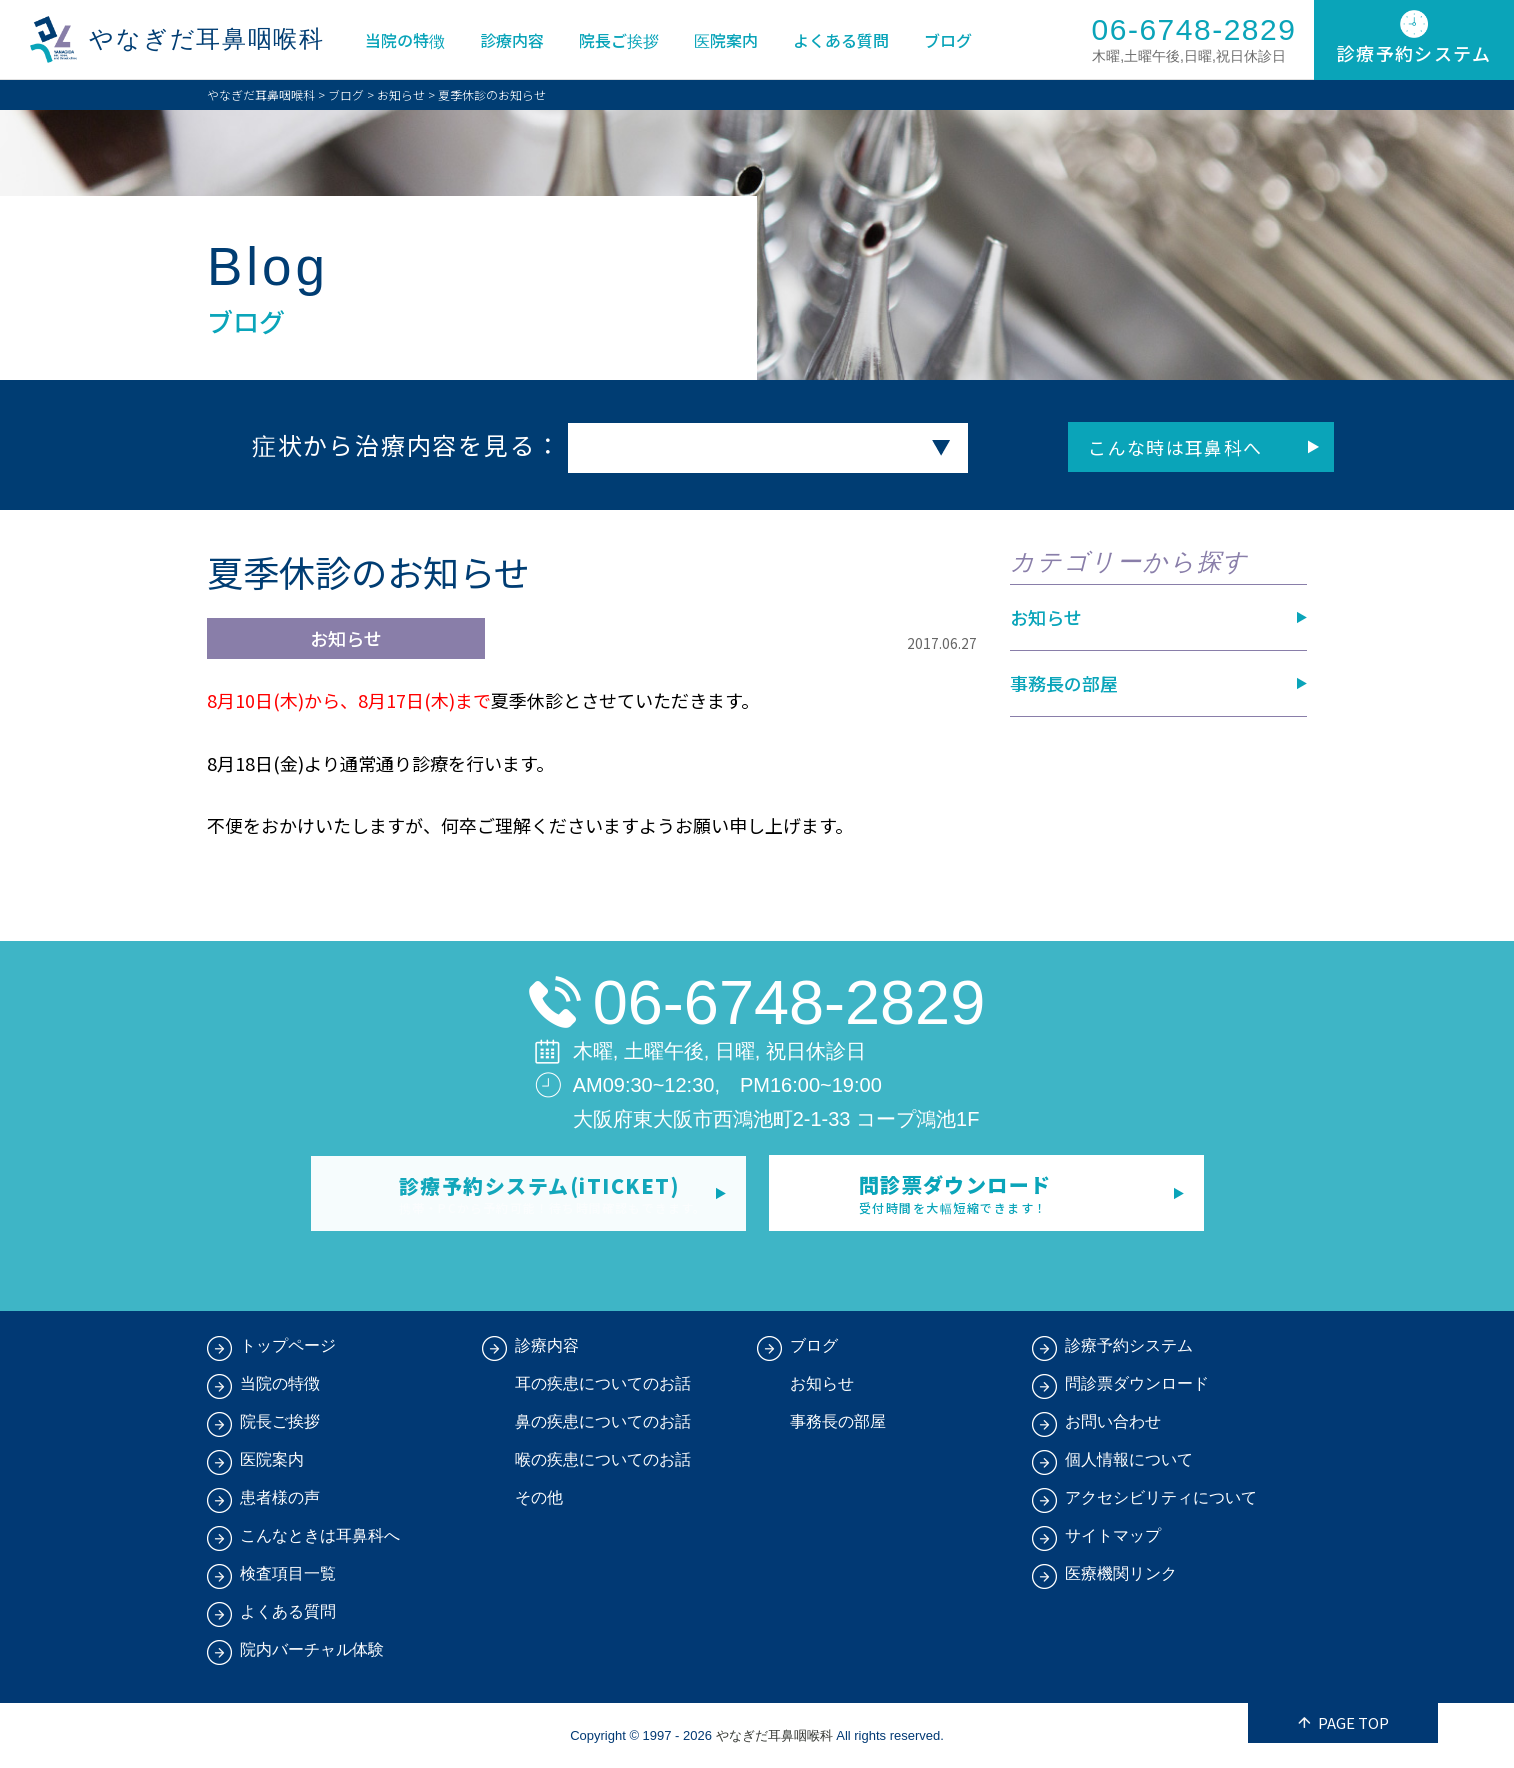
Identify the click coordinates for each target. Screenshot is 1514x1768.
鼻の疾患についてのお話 (603, 1421)
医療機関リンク (1121, 1573)
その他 (539, 1497)
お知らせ (401, 94)
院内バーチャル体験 (312, 1649)
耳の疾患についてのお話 (603, 1383)
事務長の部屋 (1064, 683)
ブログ (949, 40)
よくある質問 (842, 40)
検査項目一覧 (288, 1573)
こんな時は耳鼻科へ (1138, 447)
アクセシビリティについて (1161, 1497)
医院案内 (727, 40)
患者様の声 (280, 1497)
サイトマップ (1113, 1535)
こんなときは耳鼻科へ (320, 1535)
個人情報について (1129, 1459)
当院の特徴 (406, 40)
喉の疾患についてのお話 (603, 1459)
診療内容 (513, 40)
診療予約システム (1129, 1345)
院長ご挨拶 (620, 40)
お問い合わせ (1113, 1421)
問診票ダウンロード (1137, 1383)
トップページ (288, 1345)
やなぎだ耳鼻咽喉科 (208, 39)
